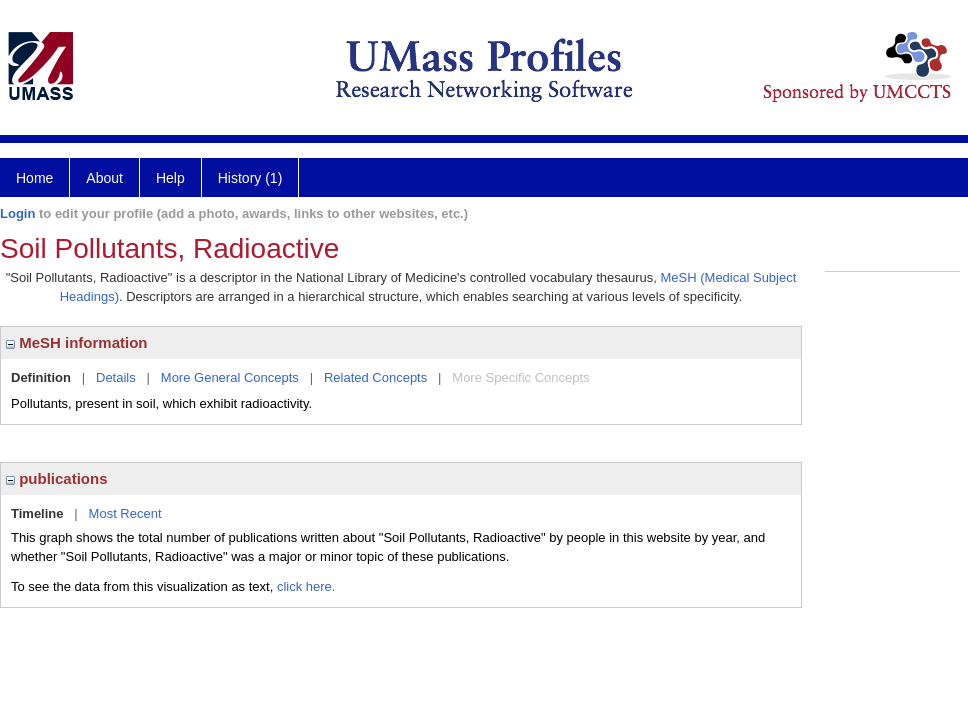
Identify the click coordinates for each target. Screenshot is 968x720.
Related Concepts (375, 377)
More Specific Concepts (520, 377)
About (104, 178)
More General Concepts (230, 377)
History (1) (250, 178)
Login (17, 213)
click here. (306, 586)
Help (170, 178)
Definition (41, 377)
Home (34, 178)
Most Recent (125, 513)
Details (116, 377)
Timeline (37, 513)
